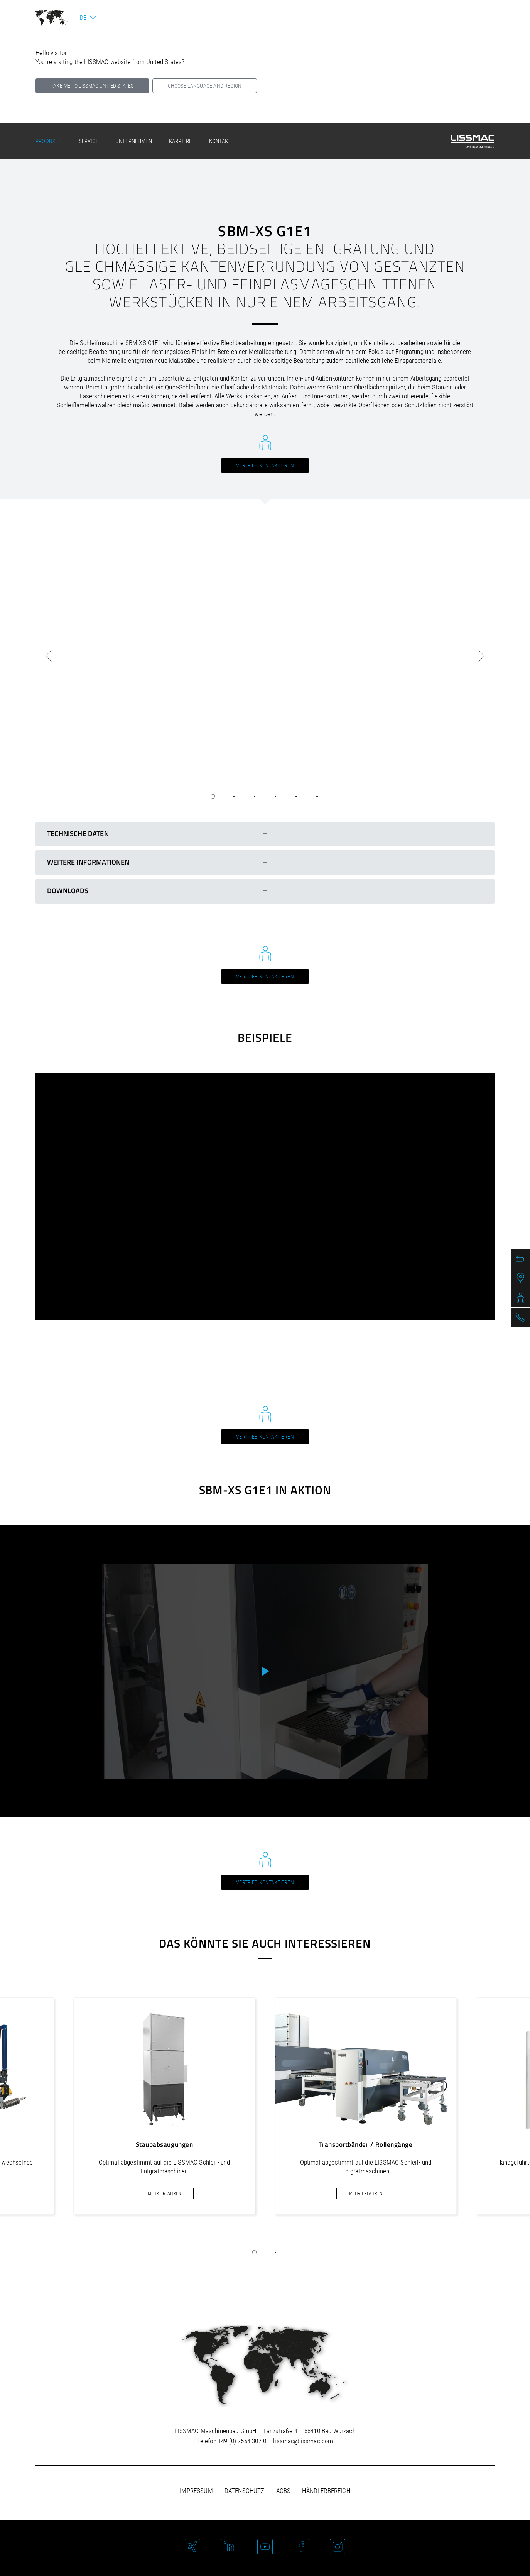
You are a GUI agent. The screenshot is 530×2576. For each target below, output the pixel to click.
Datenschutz (244, 2491)
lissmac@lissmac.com (303, 2441)
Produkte (48, 141)
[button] (254, 2252)
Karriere (180, 141)
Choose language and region (204, 86)
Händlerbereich (326, 2491)
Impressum (196, 2491)
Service (88, 141)
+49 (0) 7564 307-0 (242, 2441)
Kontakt (220, 141)
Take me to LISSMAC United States (92, 86)
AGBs (283, 2491)
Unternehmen (133, 141)
